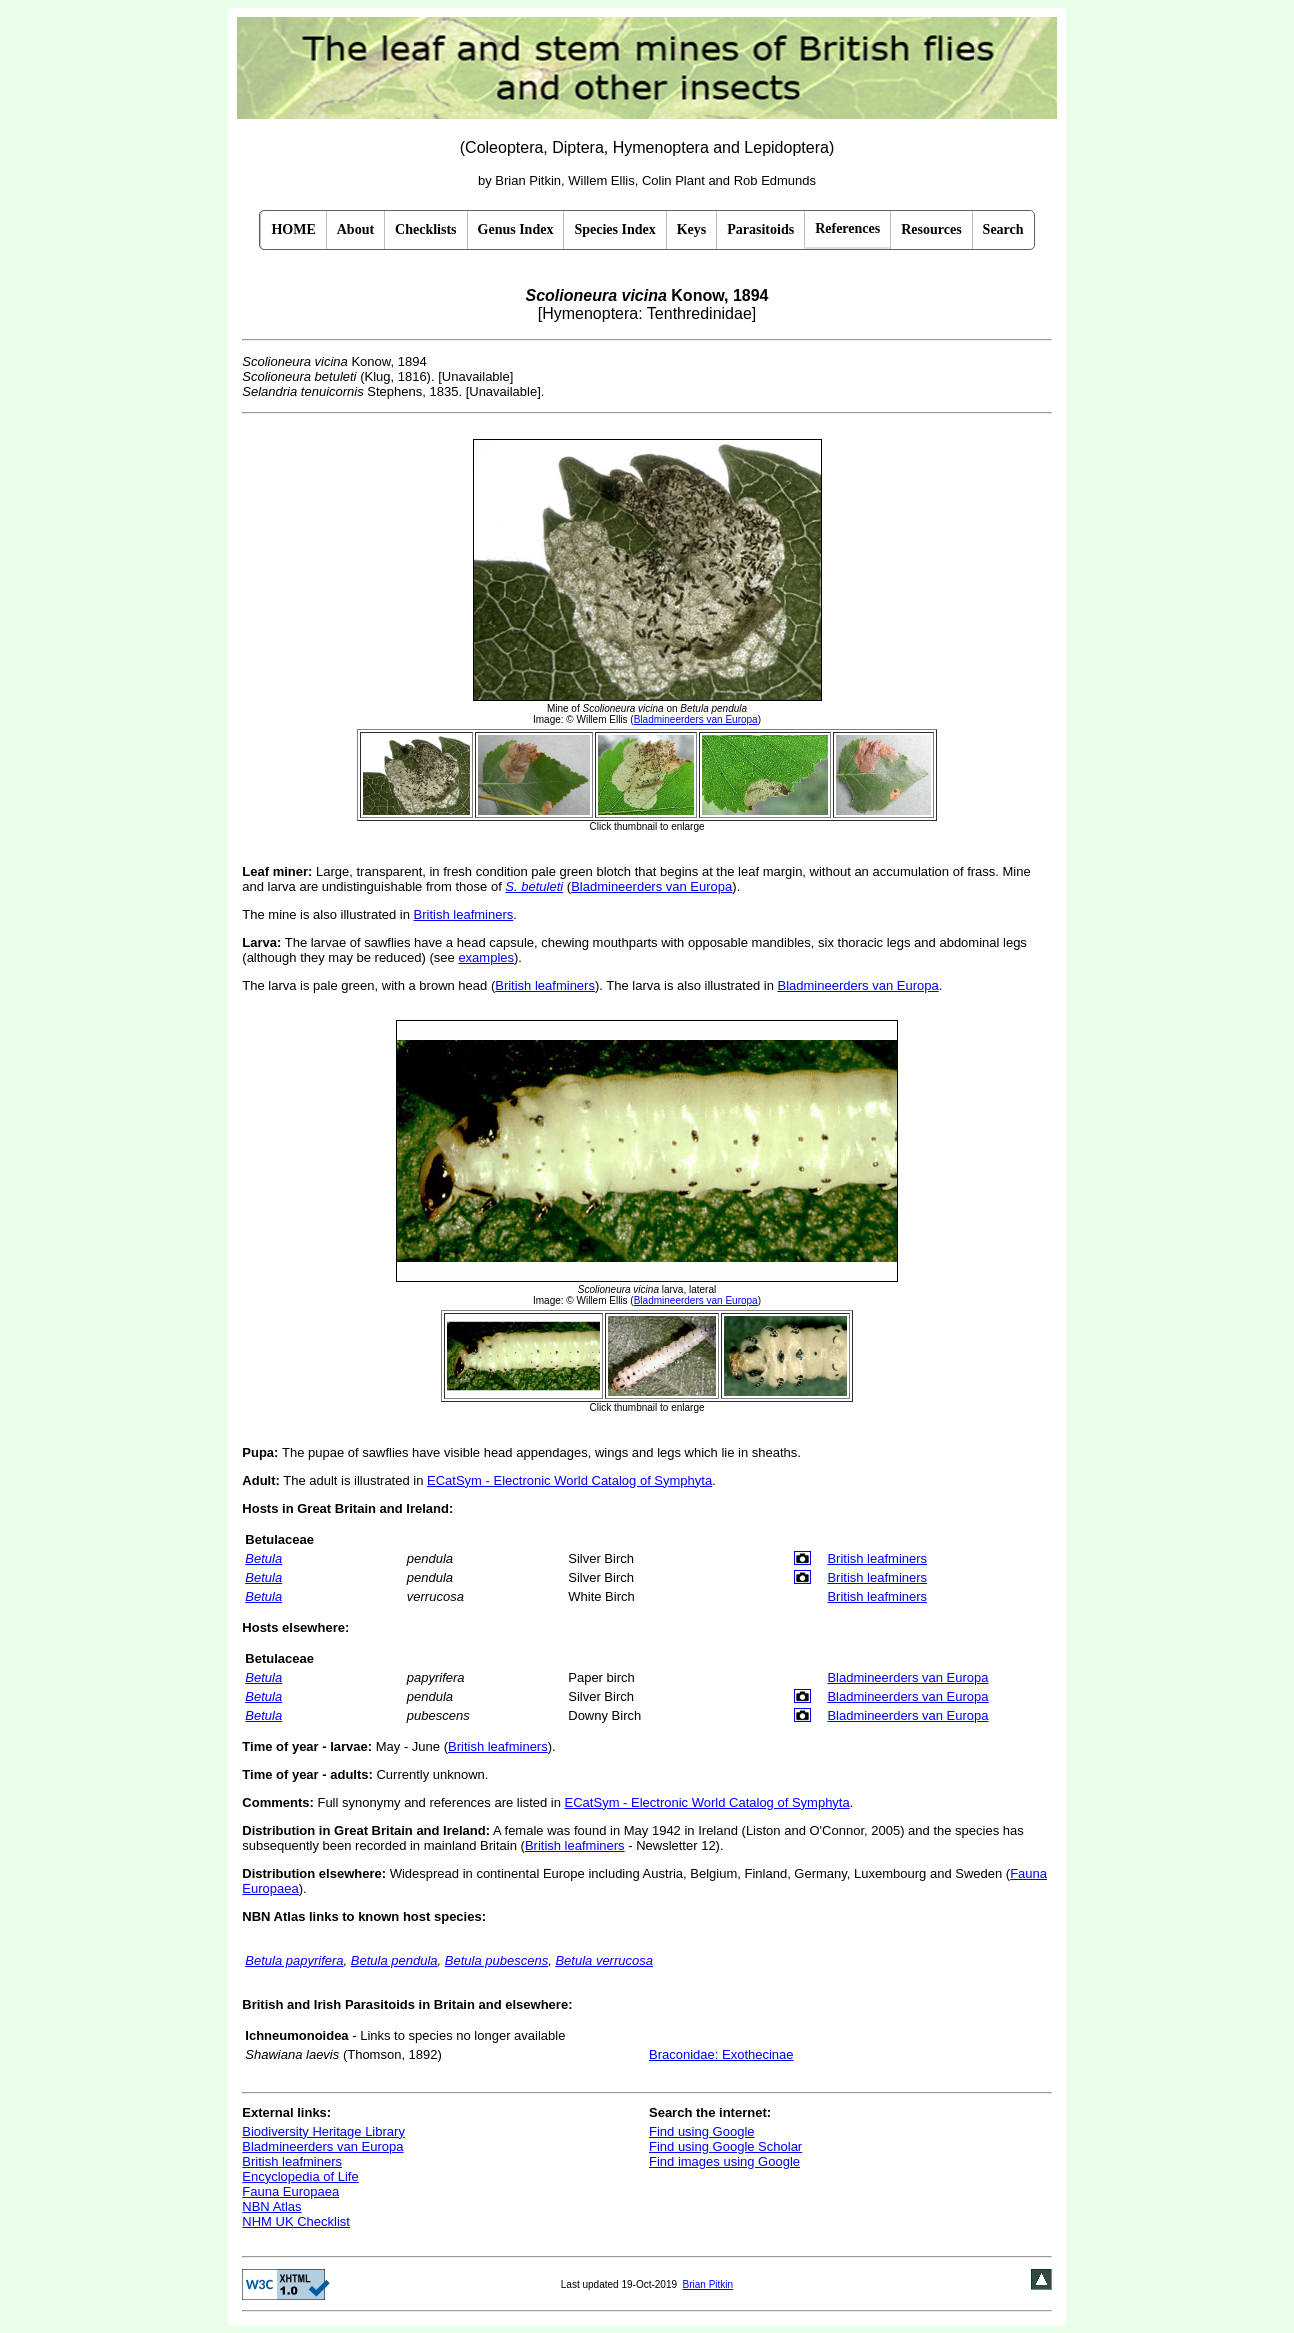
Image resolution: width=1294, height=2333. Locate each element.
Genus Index (516, 229)
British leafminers (464, 914)
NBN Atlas (271, 2206)
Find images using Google (724, 2161)
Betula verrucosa (604, 1960)
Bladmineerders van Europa (651, 886)
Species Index (614, 229)
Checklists (425, 229)
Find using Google (702, 2131)
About (355, 229)
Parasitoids (760, 229)
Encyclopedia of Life (300, 2176)
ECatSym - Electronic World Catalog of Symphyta (569, 1480)
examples (486, 957)
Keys (692, 229)
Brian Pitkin (708, 2284)
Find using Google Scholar (725, 2146)
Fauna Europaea (290, 2191)
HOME (293, 229)
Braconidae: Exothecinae (721, 2054)
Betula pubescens (496, 1960)
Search (1003, 229)
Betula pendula (394, 1960)
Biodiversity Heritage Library (323, 2131)
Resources (931, 229)
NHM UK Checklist (296, 2221)
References (847, 228)
